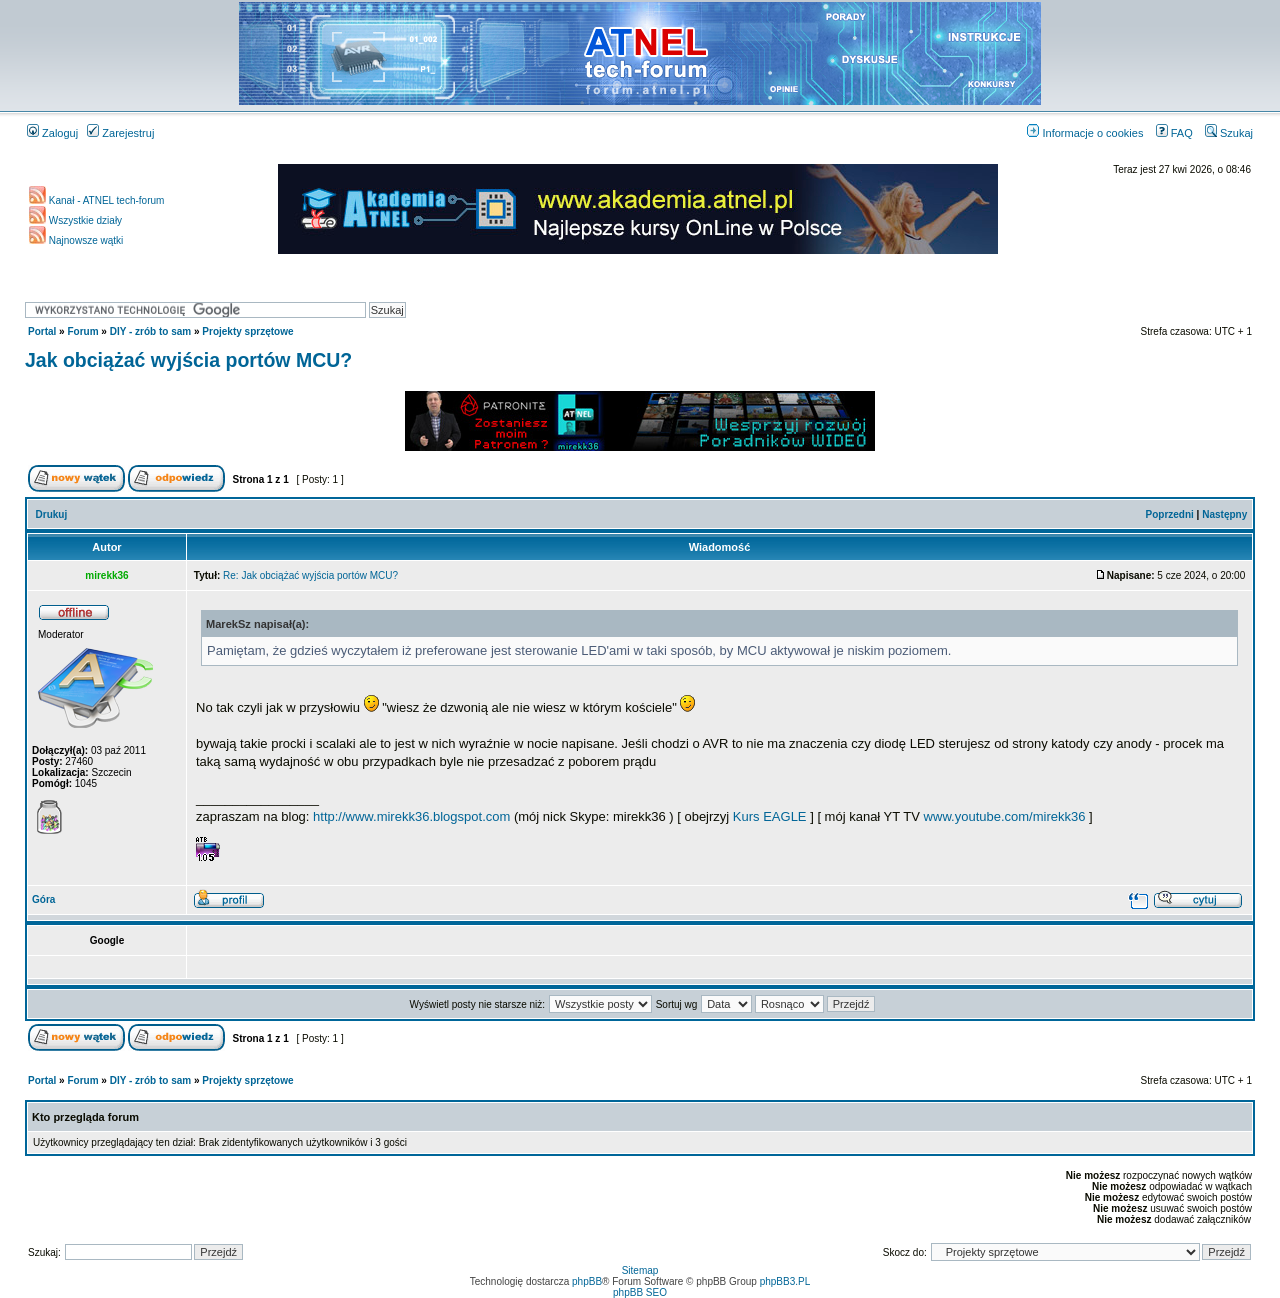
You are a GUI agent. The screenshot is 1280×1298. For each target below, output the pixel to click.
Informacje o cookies (1085, 133)
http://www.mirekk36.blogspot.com (411, 816)
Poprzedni (1170, 514)
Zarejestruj (120, 133)
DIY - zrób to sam (151, 331)
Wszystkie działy (75, 220)
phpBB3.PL (785, 1281)
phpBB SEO (640, 1292)
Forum (82, 331)
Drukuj (52, 514)
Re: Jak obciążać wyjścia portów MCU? (310, 575)
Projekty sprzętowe (247, 331)
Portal (42, 331)
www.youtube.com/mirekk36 (1005, 816)
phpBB (587, 1281)
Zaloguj (52, 133)
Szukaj (1229, 133)
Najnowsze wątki (76, 240)
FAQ (1174, 133)
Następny (1224, 514)
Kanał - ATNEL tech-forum (96, 200)
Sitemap (640, 1270)
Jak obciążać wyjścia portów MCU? (188, 360)
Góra (43, 899)
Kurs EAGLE (770, 816)
